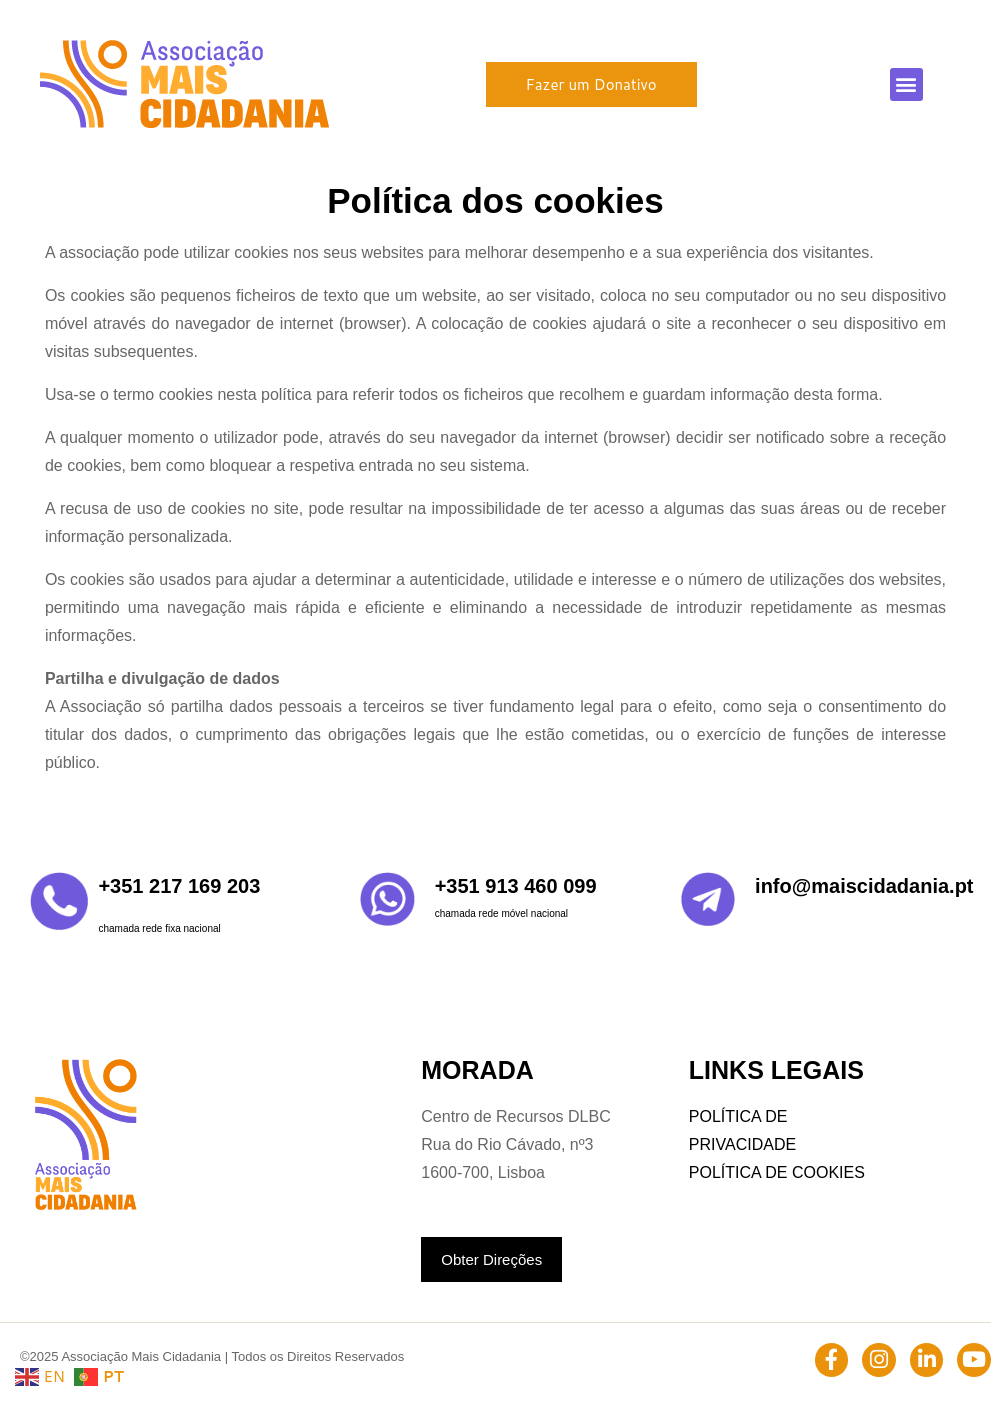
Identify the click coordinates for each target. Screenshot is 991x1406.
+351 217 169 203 (179, 886)
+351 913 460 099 (516, 886)
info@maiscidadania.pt (864, 886)
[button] (906, 84)
